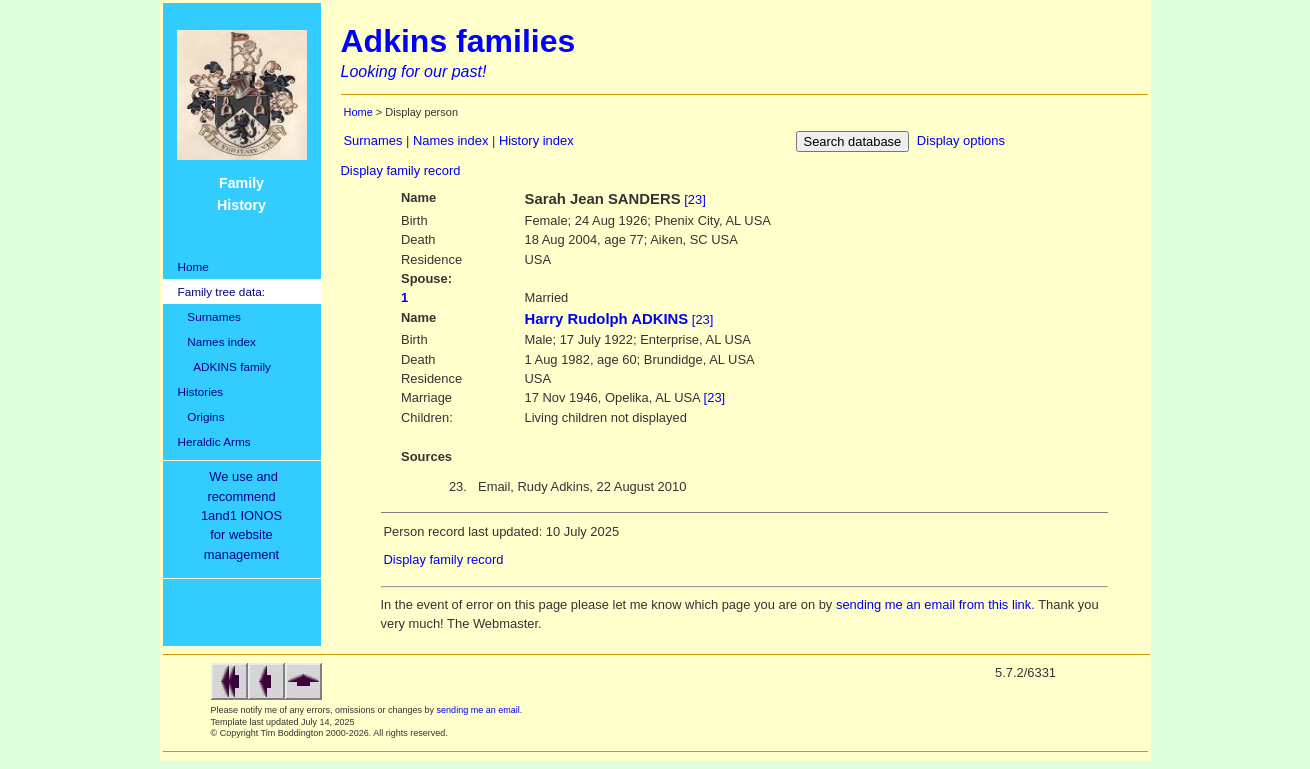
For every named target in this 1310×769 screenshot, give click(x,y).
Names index (217, 341)
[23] (695, 199)
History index (536, 140)
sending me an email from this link (933, 604)
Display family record (401, 170)
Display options (961, 140)
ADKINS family (224, 366)
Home (193, 266)
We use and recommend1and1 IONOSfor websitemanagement (245, 515)
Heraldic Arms (214, 441)
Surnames (209, 316)
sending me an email (478, 710)
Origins (201, 416)
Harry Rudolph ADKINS (607, 319)
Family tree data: (222, 291)
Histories (201, 391)
